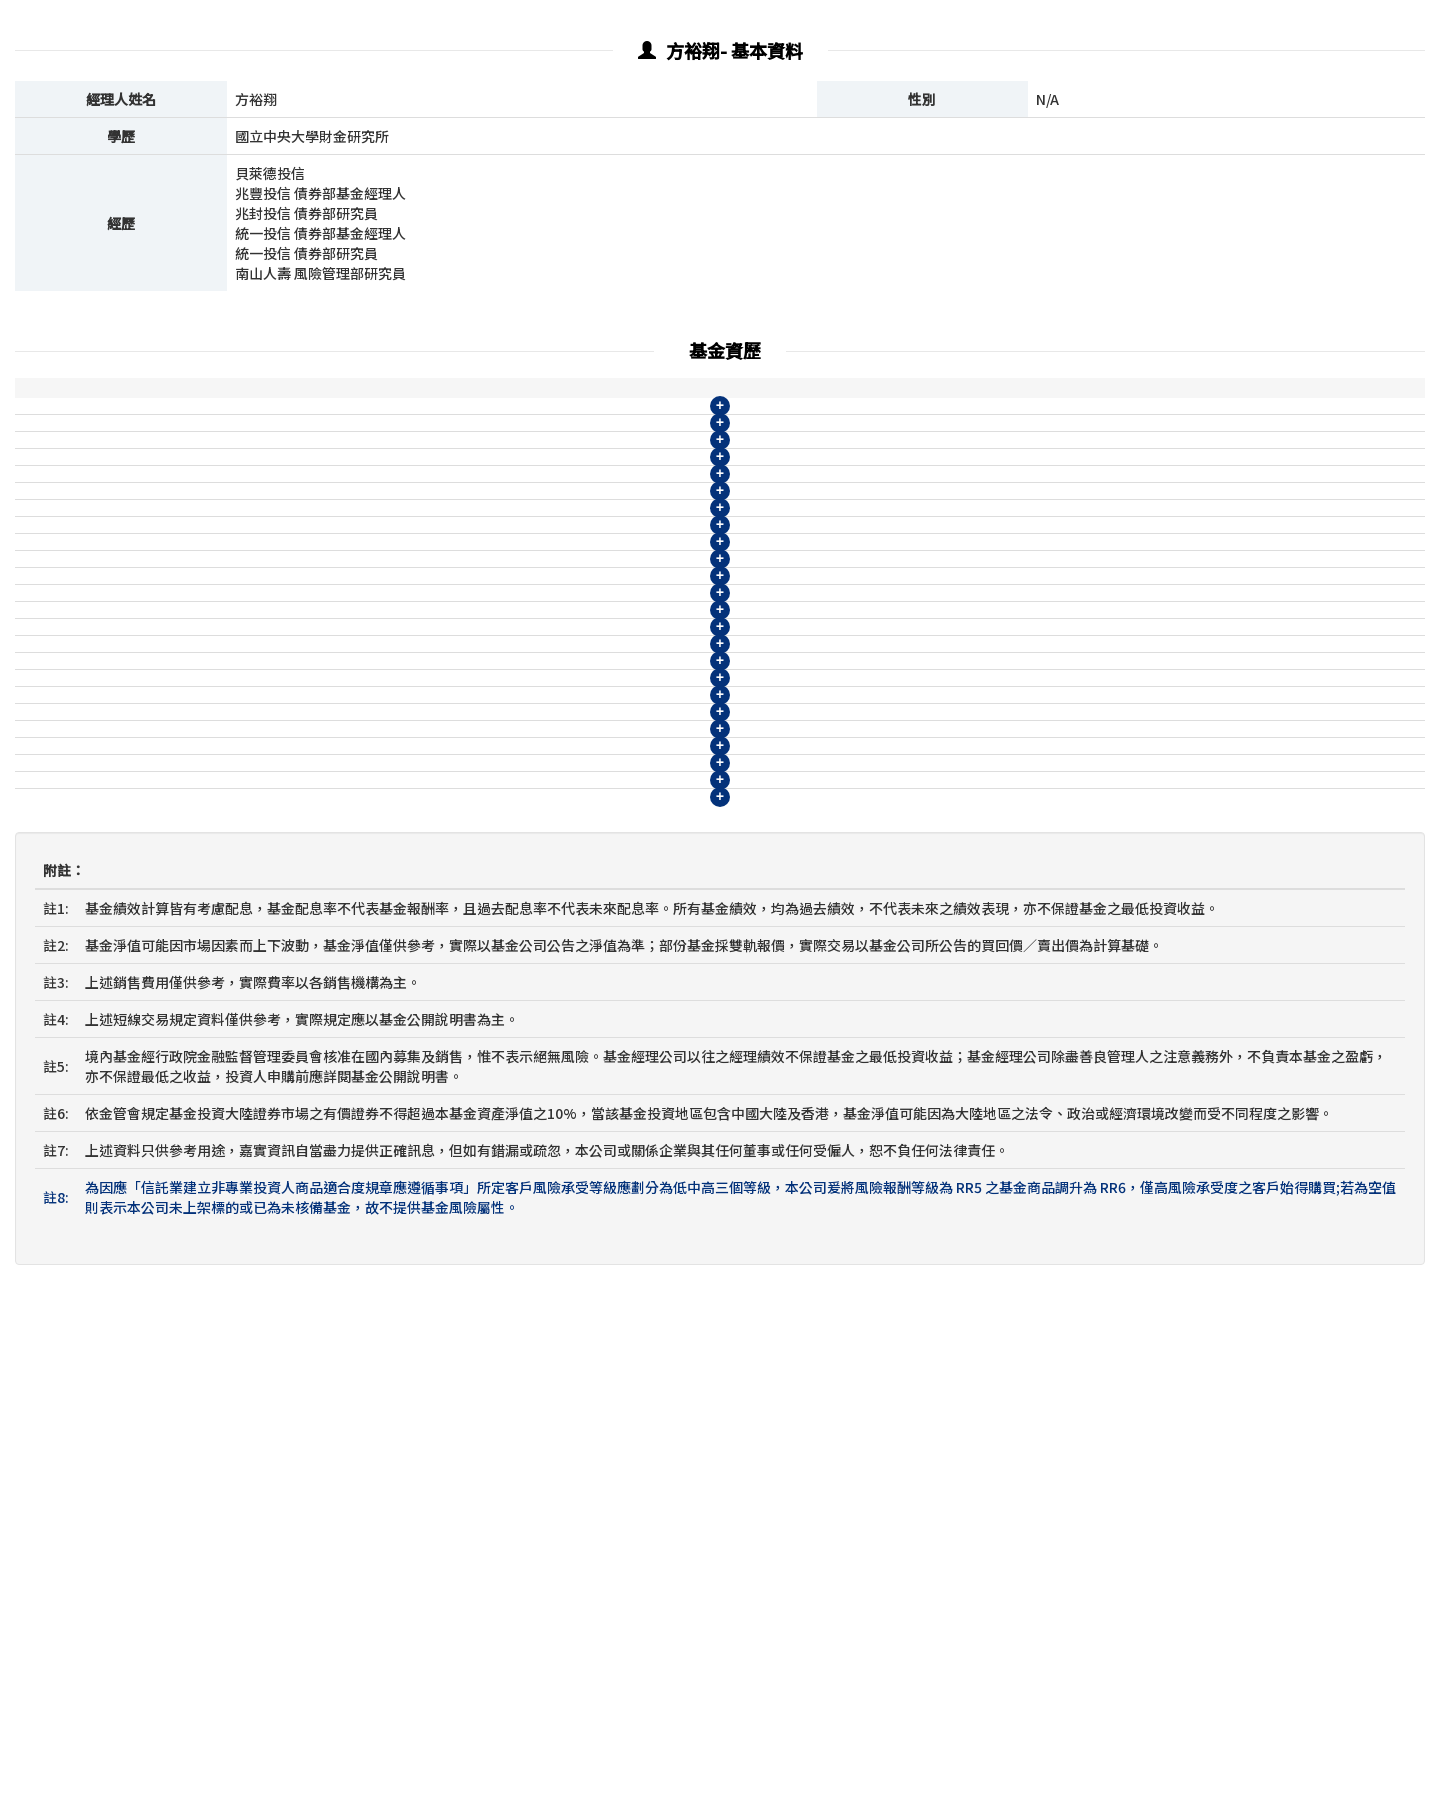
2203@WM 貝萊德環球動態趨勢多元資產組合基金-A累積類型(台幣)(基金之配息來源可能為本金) (416, 547)
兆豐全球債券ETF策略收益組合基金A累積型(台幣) (272, 1102)
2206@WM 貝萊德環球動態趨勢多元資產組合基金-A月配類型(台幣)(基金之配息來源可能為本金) (416, 658)
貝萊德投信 (58, 436)
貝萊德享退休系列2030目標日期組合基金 (245, 1065)
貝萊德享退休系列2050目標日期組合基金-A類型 (266, 473)
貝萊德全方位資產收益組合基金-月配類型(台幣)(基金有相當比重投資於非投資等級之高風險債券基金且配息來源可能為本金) (501, 917)
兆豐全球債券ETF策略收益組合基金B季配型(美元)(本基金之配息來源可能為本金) (368, 1213)
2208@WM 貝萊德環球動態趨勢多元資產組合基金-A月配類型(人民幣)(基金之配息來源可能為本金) (423, 732)
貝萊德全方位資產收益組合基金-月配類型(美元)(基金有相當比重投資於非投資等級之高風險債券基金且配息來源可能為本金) (501, 991)
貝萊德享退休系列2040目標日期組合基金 (245, 436)
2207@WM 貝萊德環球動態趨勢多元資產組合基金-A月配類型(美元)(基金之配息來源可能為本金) (416, 695)
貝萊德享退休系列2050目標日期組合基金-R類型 (266, 510)
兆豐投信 (51, 1102)
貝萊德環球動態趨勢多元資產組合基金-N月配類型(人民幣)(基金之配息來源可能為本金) (387, 843)
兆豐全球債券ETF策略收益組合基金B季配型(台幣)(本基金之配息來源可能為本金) (368, 1176)
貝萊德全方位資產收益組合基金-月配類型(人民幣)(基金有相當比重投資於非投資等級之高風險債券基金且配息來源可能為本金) (508, 1028)
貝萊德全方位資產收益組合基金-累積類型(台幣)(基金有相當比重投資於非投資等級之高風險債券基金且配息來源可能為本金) (501, 880)
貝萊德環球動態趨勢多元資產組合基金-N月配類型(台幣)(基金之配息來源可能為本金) (380, 769)
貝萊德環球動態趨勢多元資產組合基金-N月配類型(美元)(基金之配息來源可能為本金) (380, 806)
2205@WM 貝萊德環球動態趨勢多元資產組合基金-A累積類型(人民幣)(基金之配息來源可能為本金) (423, 621)
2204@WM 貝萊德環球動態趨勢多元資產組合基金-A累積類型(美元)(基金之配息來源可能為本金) (416, 584)
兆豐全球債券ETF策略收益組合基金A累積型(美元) (272, 1139)
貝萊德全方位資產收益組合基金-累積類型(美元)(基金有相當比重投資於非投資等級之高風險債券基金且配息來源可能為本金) (501, 954)
